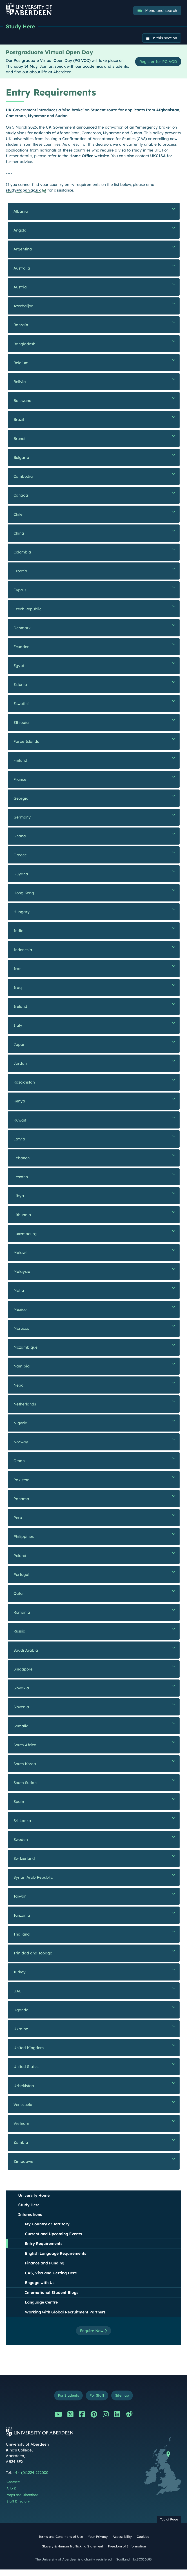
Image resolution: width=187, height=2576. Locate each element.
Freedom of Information (127, 2553)
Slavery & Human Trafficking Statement (72, 2553)
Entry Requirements (43, 2250)
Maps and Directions (22, 2501)
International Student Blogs (51, 2299)
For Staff (97, 2402)
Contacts (13, 2489)
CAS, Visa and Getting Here (51, 2279)
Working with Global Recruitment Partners (65, 2318)
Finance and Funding (44, 2269)
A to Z (11, 2495)
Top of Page (169, 2526)
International (31, 2221)
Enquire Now (93, 2337)
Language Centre (41, 2308)
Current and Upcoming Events (53, 2240)
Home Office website (89, 155)
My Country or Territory (47, 2230)
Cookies (143, 2543)
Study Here (20, 26)
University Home (34, 2201)
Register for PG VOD (158, 61)
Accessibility (122, 2543)
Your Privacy (98, 2543)
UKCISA (158, 155)
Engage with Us (39, 2289)
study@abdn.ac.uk (23, 190)
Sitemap (122, 2402)
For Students (68, 2402)
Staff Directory (18, 2508)
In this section (164, 38)
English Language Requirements (55, 2259)
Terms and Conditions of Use (61, 2543)
